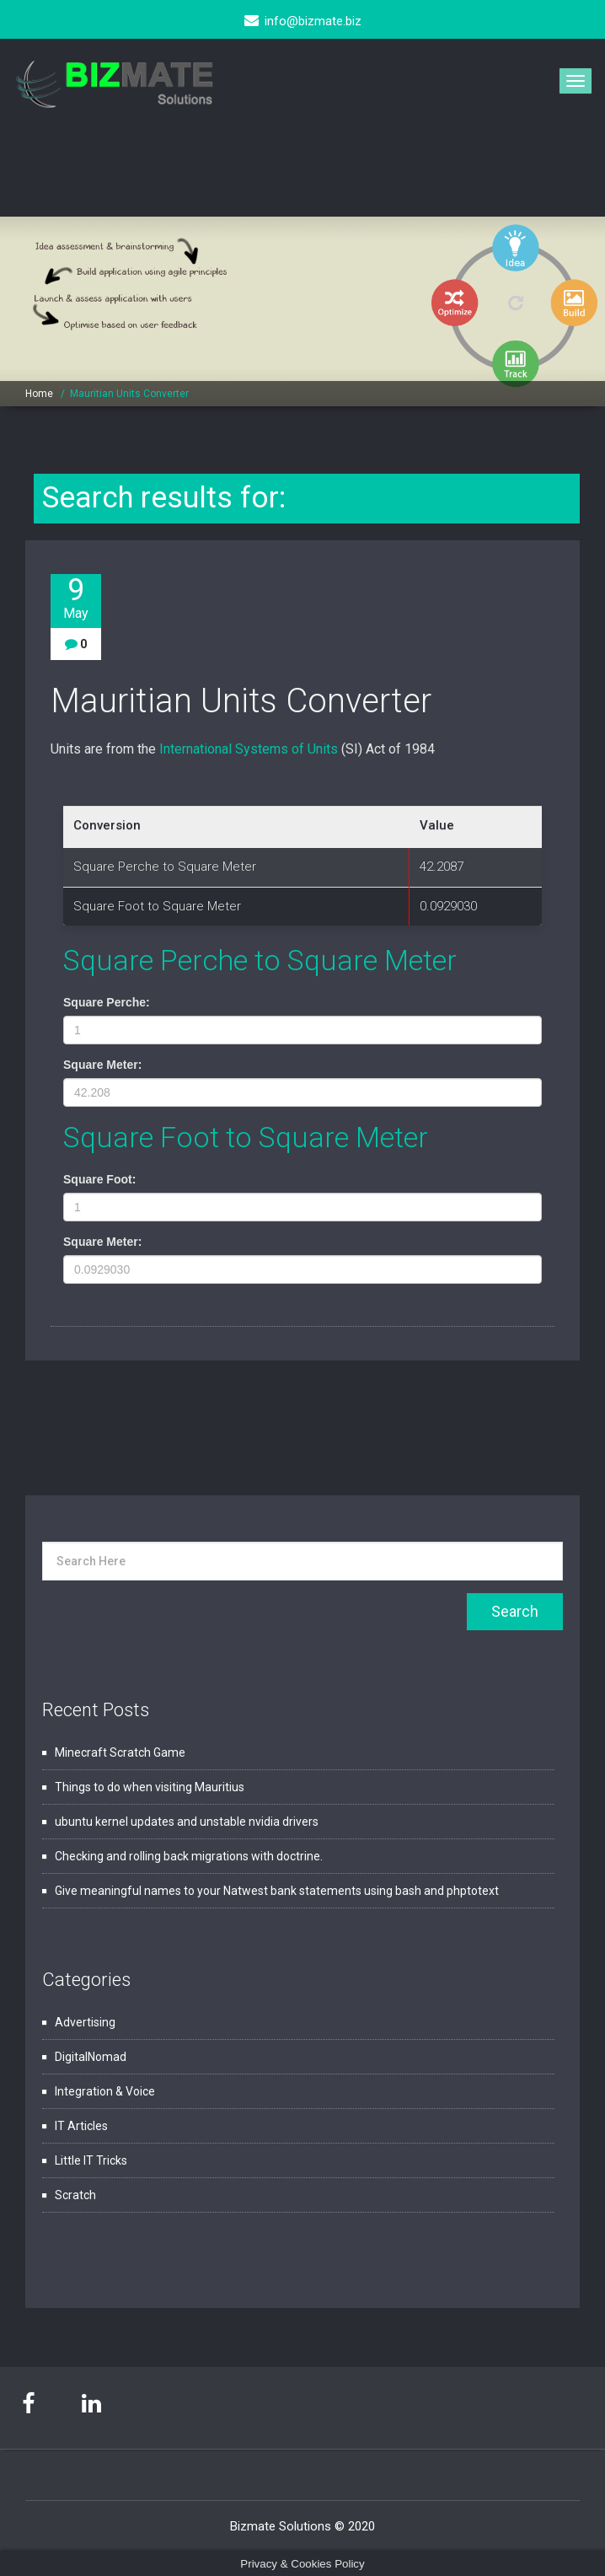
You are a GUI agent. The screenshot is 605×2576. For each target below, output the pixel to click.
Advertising (85, 2022)
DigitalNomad (90, 2056)
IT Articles (81, 2126)
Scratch (75, 2195)
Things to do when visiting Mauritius (149, 1787)
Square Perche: (106, 1002)
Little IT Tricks (91, 2160)
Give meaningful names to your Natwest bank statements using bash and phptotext (277, 1890)
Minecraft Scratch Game (120, 1752)
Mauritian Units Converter (129, 394)
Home (39, 394)
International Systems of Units (248, 749)
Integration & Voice (105, 2091)
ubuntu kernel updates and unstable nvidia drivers (187, 1821)
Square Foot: (99, 1179)
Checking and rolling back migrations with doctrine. (189, 1856)
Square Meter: (102, 1064)
